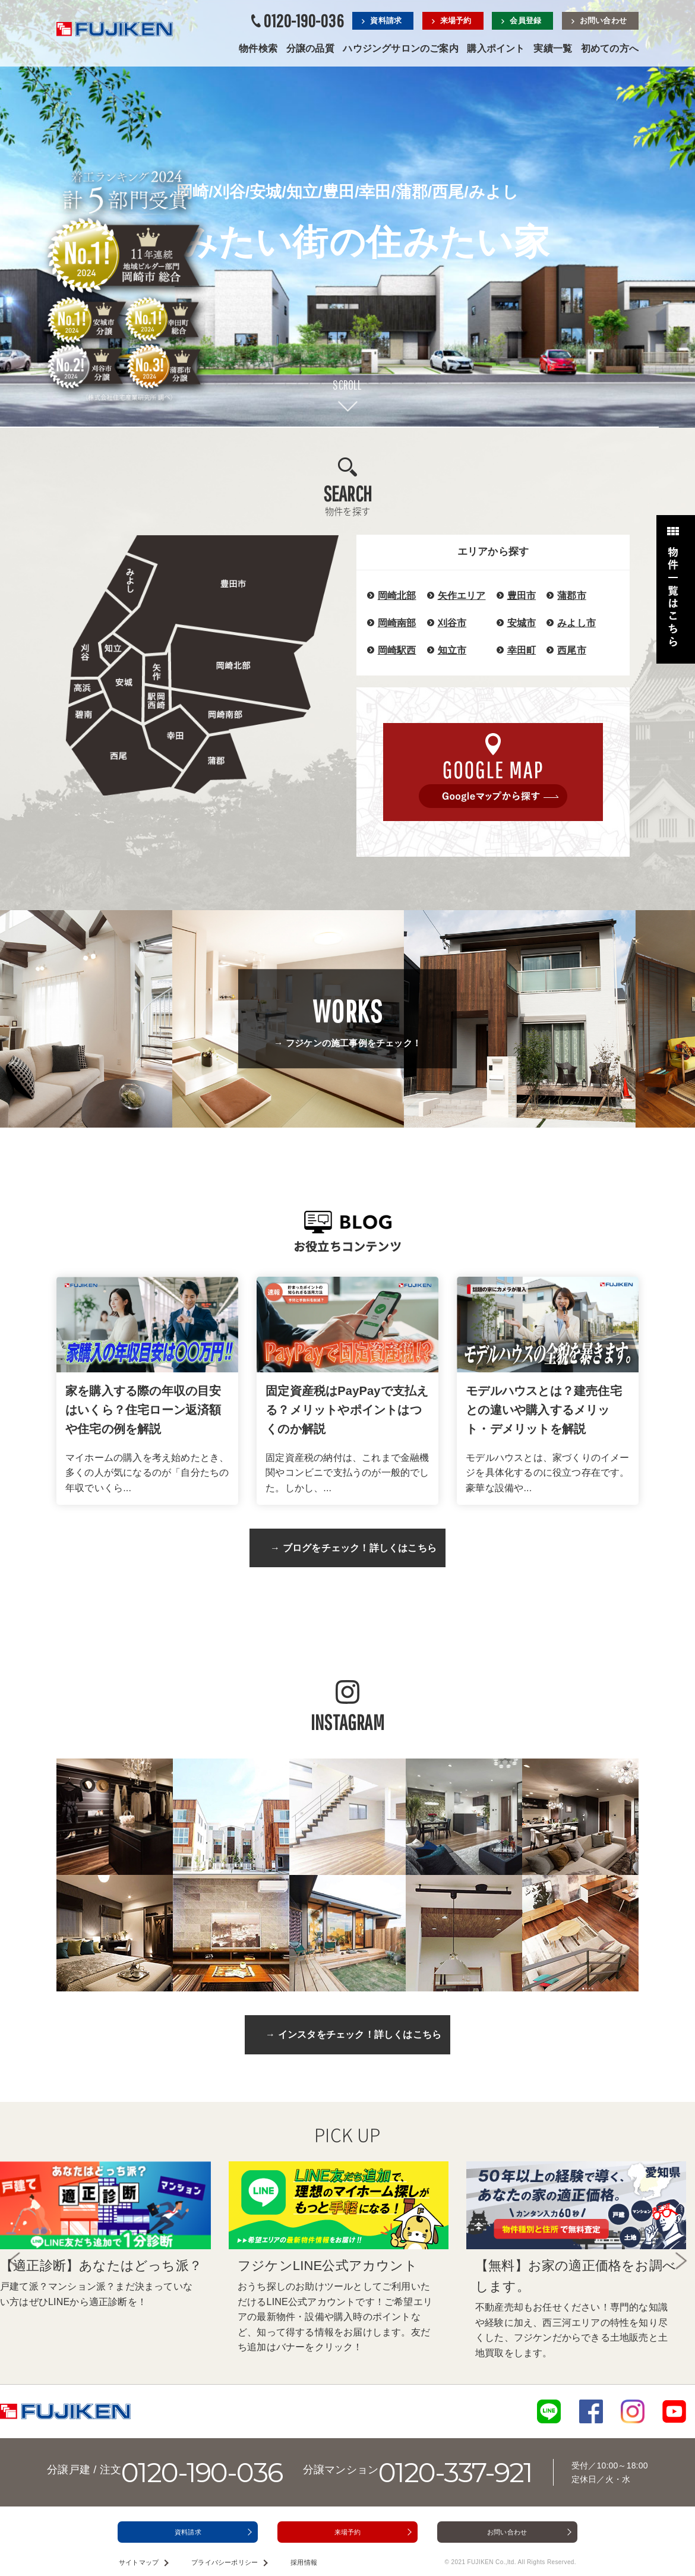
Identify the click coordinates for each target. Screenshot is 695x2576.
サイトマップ (139, 2562)
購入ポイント (496, 48)
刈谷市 (452, 623)
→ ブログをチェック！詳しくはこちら (353, 1548)
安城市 (521, 623)
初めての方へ (610, 48)
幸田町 (521, 650)
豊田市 (521, 596)
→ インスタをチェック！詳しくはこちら (353, 2034)
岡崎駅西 (397, 650)
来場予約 (456, 21)
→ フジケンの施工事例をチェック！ (347, 1020)
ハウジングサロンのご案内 (400, 48)
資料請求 (386, 21)
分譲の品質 (310, 48)
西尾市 (571, 650)
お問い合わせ (603, 21)
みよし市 (576, 623)
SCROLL (347, 384)
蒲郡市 (571, 596)
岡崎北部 (397, 596)
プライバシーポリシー (224, 2562)
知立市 (452, 650)
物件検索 (258, 48)
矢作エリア (462, 596)
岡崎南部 (397, 623)
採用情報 (303, 2562)
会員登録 (525, 21)
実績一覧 (552, 48)
